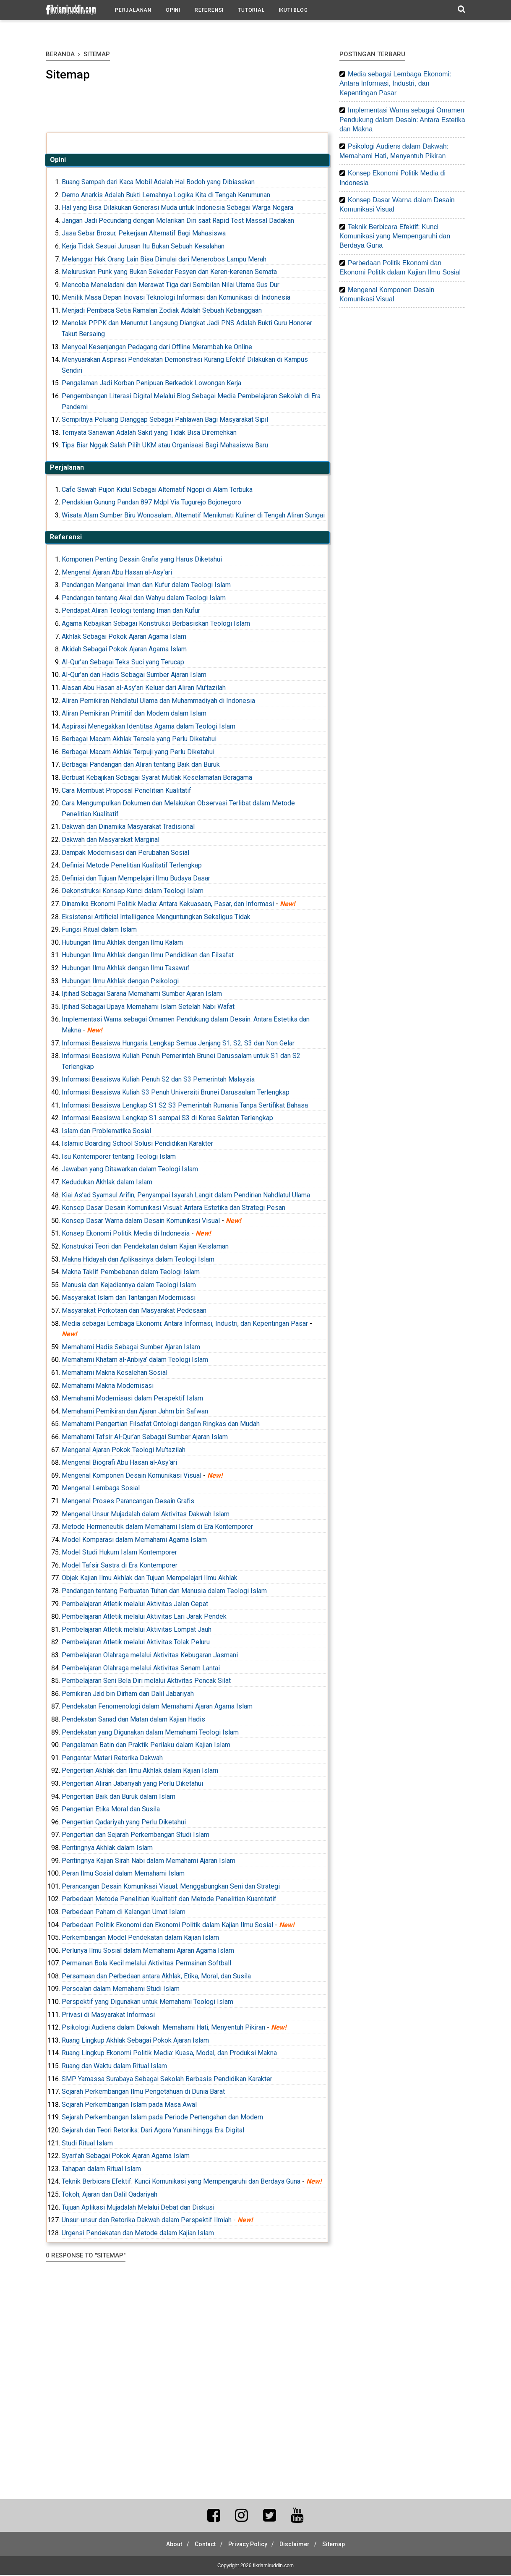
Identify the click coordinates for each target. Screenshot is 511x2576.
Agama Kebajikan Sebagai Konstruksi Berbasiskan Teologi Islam (156, 625)
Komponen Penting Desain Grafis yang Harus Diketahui (142, 560)
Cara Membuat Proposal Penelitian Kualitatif (126, 791)
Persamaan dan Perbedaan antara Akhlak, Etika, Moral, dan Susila (156, 1977)
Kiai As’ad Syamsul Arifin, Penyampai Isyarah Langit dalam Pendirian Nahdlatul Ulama (186, 1196)
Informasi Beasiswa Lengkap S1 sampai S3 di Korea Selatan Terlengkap (167, 1119)
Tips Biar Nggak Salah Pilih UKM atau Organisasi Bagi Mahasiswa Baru (165, 446)
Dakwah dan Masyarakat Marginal (110, 841)
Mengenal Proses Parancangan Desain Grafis (128, 1502)
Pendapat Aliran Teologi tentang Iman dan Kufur (131, 612)
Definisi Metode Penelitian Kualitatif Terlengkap (132, 866)
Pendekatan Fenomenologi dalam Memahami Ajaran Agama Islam (157, 1707)
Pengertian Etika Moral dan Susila (111, 1810)
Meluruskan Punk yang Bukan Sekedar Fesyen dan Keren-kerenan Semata (169, 273)
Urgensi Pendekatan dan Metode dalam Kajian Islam (138, 2234)
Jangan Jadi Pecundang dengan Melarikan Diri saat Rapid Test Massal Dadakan (178, 221)
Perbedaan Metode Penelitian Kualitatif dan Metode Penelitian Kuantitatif (169, 1900)
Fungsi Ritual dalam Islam (99, 931)
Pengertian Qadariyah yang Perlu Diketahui (124, 1823)
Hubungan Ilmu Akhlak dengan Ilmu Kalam (122, 943)
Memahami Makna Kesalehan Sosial (114, 1374)
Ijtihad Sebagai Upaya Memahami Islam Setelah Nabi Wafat (148, 1007)
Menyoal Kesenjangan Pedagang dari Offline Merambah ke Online (157, 348)
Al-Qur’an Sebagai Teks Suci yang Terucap (123, 663)
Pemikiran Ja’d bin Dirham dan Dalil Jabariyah (128, 1694)
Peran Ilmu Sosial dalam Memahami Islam (123, 1874)
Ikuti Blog (293, 10)
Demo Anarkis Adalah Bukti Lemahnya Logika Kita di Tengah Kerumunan (166, 196)
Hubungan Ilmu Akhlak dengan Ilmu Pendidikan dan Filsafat (148, 956)
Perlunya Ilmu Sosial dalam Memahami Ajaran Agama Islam (148, 1951)
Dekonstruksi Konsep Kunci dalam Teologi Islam (132, 892)
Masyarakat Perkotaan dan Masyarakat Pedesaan (134, 1312)
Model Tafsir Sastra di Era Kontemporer (119, 1566)
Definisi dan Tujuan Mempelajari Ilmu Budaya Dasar (136, 879)
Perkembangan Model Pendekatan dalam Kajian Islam (140, 1939)
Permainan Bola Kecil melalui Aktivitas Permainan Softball (146, 1964)
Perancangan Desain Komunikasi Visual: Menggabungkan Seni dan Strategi (171, 1887)
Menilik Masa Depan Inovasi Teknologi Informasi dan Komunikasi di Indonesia (176, 299)
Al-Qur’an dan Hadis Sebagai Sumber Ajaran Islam (134, 676)
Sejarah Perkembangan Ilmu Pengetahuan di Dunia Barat (143, 2093)
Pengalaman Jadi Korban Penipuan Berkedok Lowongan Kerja (151, 384)
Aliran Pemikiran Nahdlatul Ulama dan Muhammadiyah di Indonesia (158, 701)
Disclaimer (298, 2545)
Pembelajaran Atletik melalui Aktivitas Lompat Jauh (136, 1630)
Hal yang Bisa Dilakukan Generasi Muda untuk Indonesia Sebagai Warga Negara (177, 209)
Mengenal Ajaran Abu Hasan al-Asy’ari (117, 573)
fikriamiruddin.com (273, 2567)
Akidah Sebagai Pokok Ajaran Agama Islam (124, 650)
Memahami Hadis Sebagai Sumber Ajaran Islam (131, 1348)
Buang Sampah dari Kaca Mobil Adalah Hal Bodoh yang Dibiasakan (158, 183)
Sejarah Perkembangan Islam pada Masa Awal (129, 2105)
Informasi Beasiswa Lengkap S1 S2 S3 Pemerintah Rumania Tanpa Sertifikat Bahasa (185, 1106)
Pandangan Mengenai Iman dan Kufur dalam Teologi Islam (146, 586)
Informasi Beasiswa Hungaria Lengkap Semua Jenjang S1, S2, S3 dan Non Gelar (178, 1044)
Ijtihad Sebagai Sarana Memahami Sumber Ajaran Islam (142, 995)
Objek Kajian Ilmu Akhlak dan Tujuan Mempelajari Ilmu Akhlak (149, 1579)
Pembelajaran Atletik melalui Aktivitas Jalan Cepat (135, 1605)
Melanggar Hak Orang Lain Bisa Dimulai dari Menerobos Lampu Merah (164, 260)
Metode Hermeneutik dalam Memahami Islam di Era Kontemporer (157, 1528)
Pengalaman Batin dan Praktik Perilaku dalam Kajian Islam (146, 1746)
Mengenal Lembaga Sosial (101, 1489)
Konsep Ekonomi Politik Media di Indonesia (126, 1234)
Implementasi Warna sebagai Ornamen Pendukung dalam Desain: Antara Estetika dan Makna (402, 120)
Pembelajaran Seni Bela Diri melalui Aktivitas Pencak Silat (146, 1682)
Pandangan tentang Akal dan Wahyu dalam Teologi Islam (144, 599)
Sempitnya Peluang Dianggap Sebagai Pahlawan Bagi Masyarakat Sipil (165, 421)
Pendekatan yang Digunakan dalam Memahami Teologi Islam (150, 1733)
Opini (173, 10)
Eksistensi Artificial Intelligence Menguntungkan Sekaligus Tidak (156, 918)
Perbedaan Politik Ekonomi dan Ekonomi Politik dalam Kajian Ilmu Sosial (167, 1926)
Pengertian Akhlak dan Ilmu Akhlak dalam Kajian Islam (140, 1772)
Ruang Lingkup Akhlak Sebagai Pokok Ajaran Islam (135, 2041)
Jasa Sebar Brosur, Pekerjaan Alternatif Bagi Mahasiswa (144, 234)
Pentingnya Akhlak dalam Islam (107, 1849)
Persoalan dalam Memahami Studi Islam (121, 1990)
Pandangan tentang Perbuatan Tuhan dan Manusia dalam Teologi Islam (164, 1592)
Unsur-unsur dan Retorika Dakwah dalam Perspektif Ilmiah (147, 2221)
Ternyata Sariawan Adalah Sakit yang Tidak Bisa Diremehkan (149, 433)
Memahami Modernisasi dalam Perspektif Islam (132, 1399)
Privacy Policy (247, 2545)
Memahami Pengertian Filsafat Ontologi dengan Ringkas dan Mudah (161, 1425)
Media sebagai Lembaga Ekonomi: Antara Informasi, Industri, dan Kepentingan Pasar (185, 1324)
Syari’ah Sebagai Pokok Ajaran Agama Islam (126, 2157)
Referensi (209, 10)
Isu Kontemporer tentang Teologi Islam (119, 1158)
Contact (201, 2545)
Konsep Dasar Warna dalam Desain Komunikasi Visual (141, 1221)
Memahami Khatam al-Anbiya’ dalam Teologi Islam (135, 1361)
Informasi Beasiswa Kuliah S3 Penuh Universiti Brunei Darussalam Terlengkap (175, 1093)
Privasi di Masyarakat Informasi (108, 2016)
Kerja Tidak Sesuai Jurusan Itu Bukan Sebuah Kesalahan (143, 247)
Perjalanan (133, 10)
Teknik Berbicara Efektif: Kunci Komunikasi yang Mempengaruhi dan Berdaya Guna (181, 2183)
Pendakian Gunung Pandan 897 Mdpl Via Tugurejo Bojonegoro (151, 503)
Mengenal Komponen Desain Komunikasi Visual (131, 1476)
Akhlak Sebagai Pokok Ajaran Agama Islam (124, 637)
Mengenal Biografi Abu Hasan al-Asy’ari (119, 1464)
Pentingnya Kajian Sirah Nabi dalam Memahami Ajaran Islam (148, 1861)
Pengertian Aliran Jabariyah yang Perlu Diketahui (132, 1785)
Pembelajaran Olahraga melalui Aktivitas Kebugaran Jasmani (150, 1656)
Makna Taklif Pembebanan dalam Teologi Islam (131, 1273)
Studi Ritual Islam (87, 2144)
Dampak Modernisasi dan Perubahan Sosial (125, 853)
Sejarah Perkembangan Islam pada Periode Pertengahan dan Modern (162, 2118)
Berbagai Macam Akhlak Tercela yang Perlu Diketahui (139, 740)
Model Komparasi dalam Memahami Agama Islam (134, 1540)
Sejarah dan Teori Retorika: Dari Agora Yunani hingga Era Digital (153, 2131)
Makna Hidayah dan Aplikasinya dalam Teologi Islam (138, 1260)
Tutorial (251, 10)
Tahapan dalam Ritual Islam (101, 2170)
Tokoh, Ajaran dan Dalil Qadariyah (109, 2196)
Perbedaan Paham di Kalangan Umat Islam (123, 1913)
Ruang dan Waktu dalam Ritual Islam (114, 2067)
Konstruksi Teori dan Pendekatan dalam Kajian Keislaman (145, 1247)
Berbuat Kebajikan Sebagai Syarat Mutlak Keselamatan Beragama (157, 779)
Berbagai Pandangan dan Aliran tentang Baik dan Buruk (141, 766)
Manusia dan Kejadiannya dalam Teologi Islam (129, 1286)
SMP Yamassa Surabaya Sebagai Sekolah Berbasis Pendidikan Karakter (167, 2080)
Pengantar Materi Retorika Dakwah (112, 1759)
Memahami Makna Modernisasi (108, 1386)
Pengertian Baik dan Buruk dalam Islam (118, 1797)
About (167, 2545)
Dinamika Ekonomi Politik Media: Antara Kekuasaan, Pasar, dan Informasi (168, 905)
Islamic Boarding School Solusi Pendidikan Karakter (137, 1145)
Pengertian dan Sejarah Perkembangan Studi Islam (135, 1836)
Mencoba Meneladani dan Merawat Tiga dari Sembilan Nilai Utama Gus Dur (170, 286)
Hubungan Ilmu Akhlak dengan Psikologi (120, 982)
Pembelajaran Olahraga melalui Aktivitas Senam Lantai (141, 1669)
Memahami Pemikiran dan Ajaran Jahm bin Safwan (135, 1412)
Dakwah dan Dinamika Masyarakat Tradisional (128, 828)
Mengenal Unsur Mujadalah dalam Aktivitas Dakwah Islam (145, 1515)
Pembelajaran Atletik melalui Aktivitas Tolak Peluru (136, 1643)
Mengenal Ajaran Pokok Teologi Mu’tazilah (123, 1451)
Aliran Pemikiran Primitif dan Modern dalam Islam (134, 714)
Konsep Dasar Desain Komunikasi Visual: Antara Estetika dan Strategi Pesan (173, 1209)
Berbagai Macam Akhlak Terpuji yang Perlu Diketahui (138, 753)
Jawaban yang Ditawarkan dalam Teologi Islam (130, 1170)
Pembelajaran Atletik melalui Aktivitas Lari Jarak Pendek (144, 1618)
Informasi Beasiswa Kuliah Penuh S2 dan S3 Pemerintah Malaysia (158, 1080)
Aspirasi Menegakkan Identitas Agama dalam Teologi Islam (148, 727)
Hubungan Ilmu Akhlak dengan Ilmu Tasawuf (126, 969)
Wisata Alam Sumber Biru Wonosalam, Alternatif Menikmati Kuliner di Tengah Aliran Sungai (193, 516)
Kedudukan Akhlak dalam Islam (107, 1183)
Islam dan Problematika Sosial (106, 1132)
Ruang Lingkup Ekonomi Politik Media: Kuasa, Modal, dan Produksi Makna (169, 2054)
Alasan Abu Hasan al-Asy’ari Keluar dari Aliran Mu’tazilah (144, 689)
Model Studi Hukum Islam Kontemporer (119, 1553)
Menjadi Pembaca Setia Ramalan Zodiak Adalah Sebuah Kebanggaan (162, 312)
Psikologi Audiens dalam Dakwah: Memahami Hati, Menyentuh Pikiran (163, 2029)
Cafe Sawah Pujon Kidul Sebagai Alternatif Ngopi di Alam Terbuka (157, 490)
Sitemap (340, 2545)
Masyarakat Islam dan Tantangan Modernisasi (129, 1299)
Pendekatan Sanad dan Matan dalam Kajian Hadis (133, 1720)
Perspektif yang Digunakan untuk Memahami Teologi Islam (147, 2003)
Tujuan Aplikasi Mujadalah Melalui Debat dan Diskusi (138, 2208)
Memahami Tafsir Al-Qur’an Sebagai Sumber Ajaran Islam (145, 1438)
